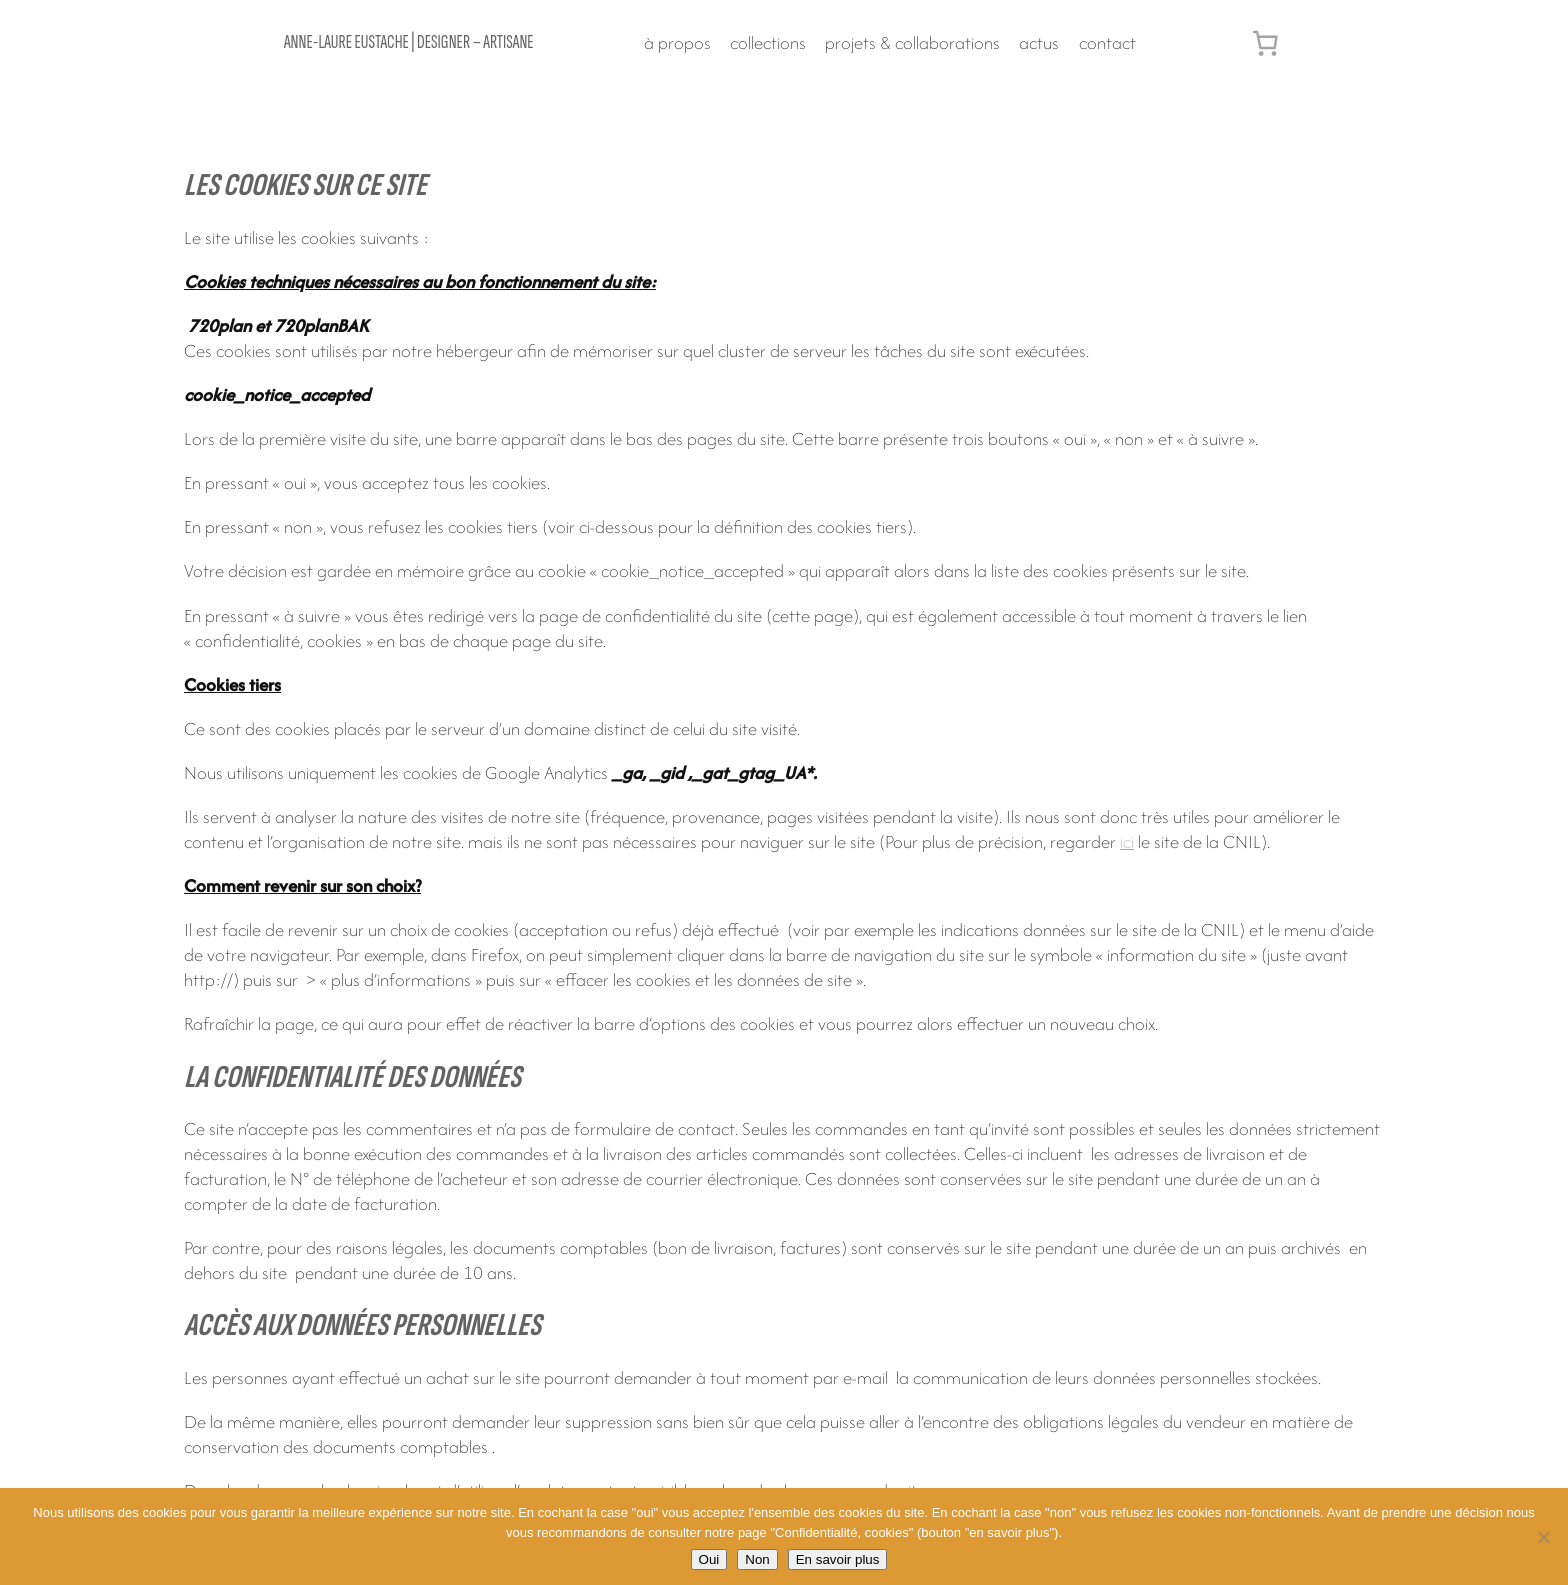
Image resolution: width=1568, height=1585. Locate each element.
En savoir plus (838, 1559)
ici (1127, 841)
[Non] (1543, 1537)
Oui (709, 1559)
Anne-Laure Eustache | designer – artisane (409, 42)
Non (757, 1559)
